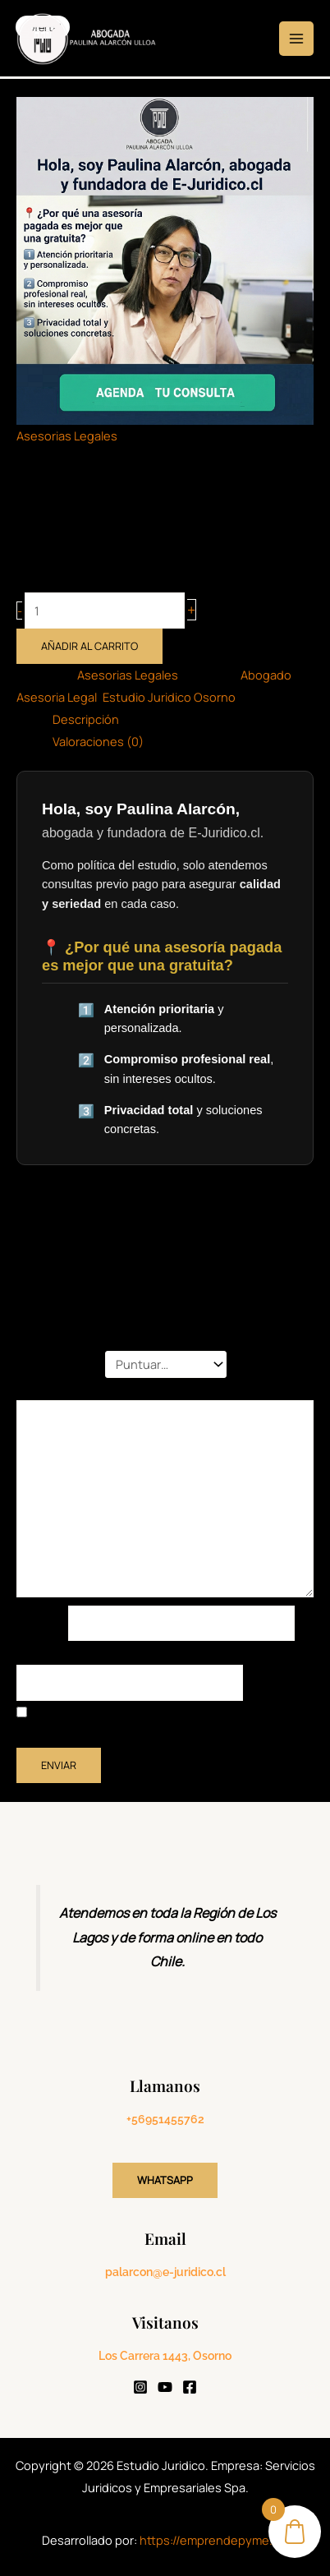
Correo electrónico (72, 1653)
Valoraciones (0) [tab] (98, 741)
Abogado (266, 674)
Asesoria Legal (56, 697)
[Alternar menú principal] (296, 38)
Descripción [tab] (86, 719)
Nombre (42, 1623)
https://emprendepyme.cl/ (214, 2540)
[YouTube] (165, 2387)
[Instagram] (140, 2387)
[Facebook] (189, 2387)
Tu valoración (56, 1388)
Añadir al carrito (89, 645)
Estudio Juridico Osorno (169, 697)
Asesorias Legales (66, 435)
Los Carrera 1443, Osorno (165, 2355)
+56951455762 (165, 2119)
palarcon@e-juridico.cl (165, 2272)
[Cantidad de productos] (105, 610)
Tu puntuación (60, 1364)
